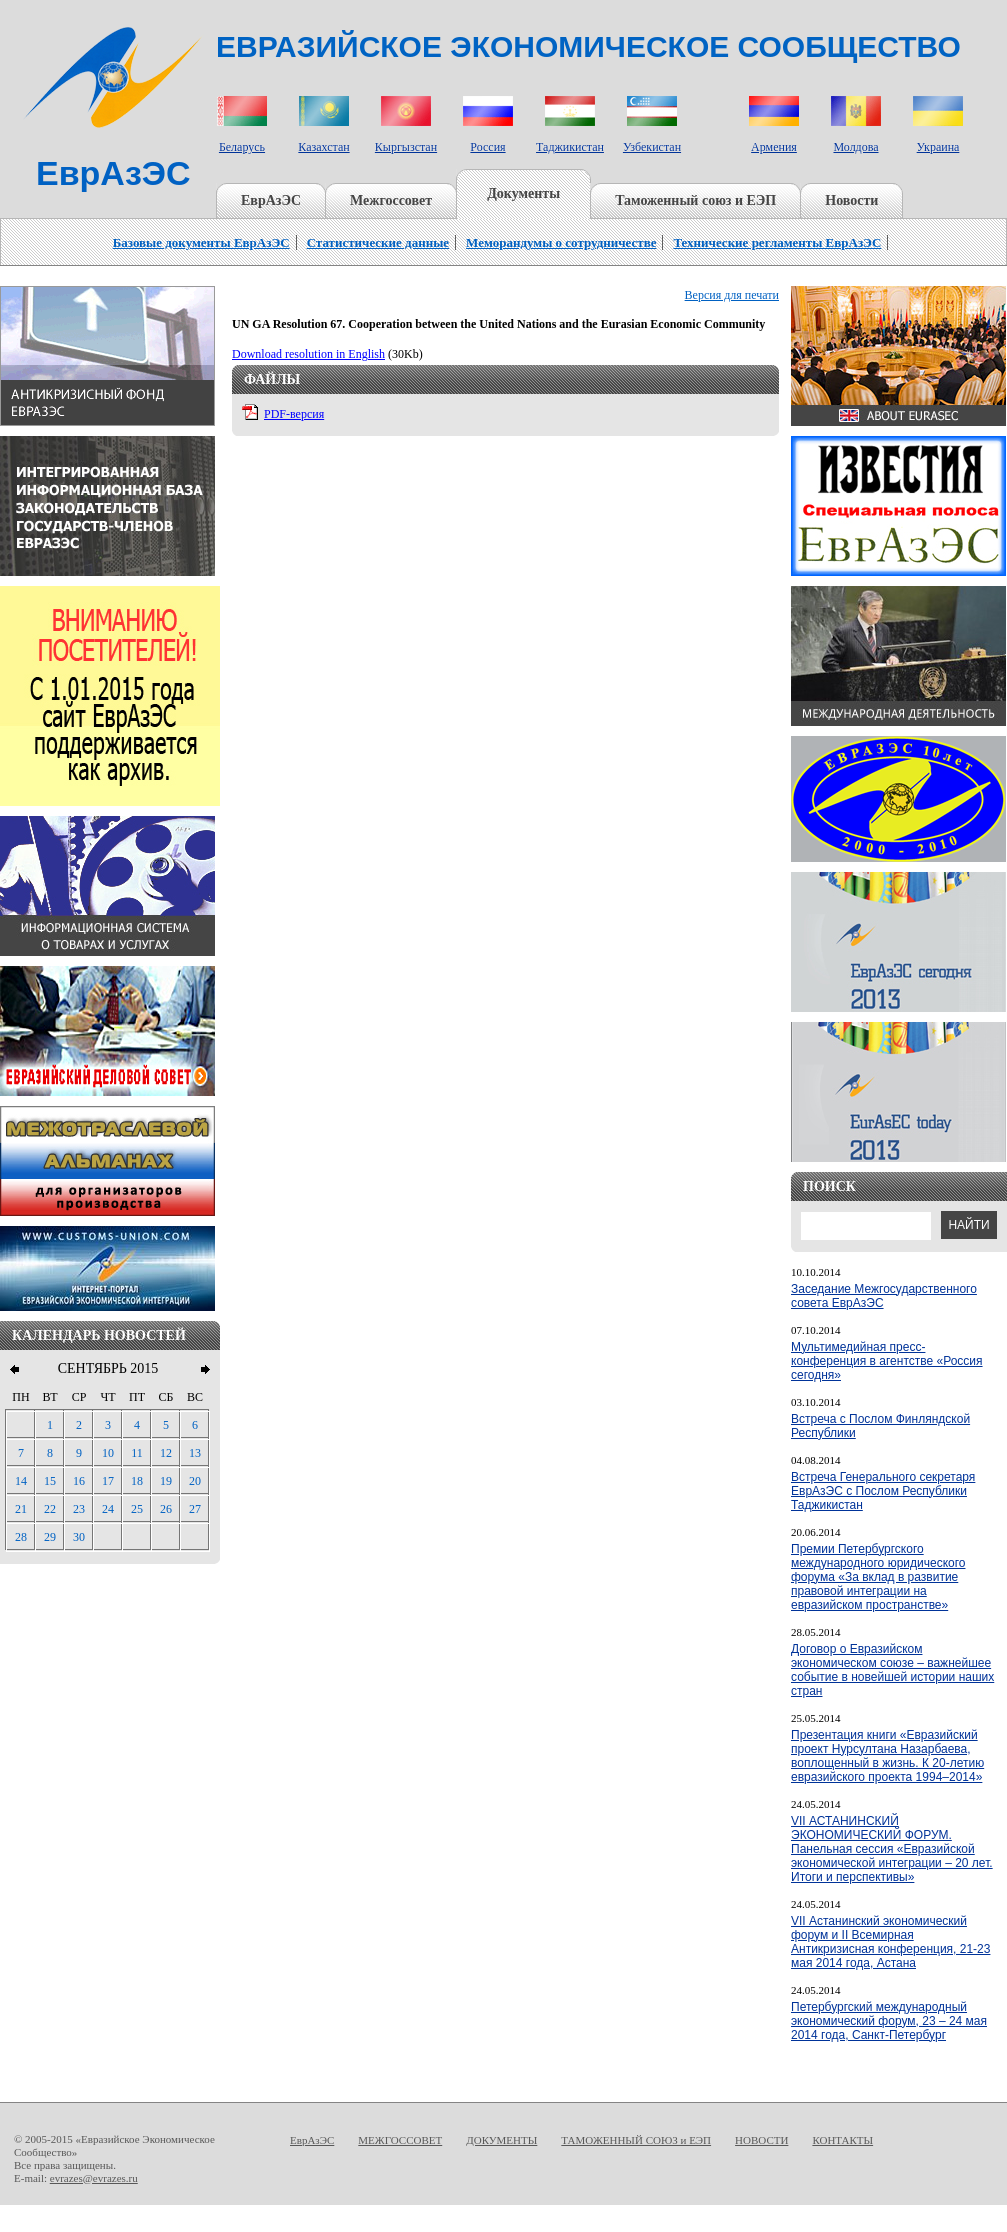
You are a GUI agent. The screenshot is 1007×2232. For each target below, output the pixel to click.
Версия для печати (732, 295)
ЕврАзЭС (271, 200)
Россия (487, 147)
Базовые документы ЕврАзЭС (201, 242)
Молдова (855, 147)
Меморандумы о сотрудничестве (561, 242)
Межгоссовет (391, 200)
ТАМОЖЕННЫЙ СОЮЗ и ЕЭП (636, 2140)
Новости (851, 200)
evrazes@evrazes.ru (94, 2178)
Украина (938, 147)
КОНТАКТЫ (842, 2140)
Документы (523, 193)
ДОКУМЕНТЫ (501, 2140)
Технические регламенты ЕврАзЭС (777, 242)
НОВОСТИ (761, 2140)
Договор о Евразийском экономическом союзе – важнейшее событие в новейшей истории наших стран (892, 1670)
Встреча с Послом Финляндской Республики (880, 1426)
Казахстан (323, 147)
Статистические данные (378, 242)
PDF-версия (294, 414)
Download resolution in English (308, 354)
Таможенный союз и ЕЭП (695, 200)
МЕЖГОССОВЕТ (400, 2140)
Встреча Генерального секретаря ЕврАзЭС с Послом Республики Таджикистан (883, 1491)
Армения (774, 147)
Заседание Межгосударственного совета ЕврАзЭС (884, 1296)
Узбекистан (652, 147)
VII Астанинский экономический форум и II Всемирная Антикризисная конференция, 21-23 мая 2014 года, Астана (890, 1942)
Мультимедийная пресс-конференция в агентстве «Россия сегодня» (887, 1361)
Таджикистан (570, 147)
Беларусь (242, 147)
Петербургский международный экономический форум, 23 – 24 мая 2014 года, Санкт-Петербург (889, 2021)
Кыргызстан (406, 147)
